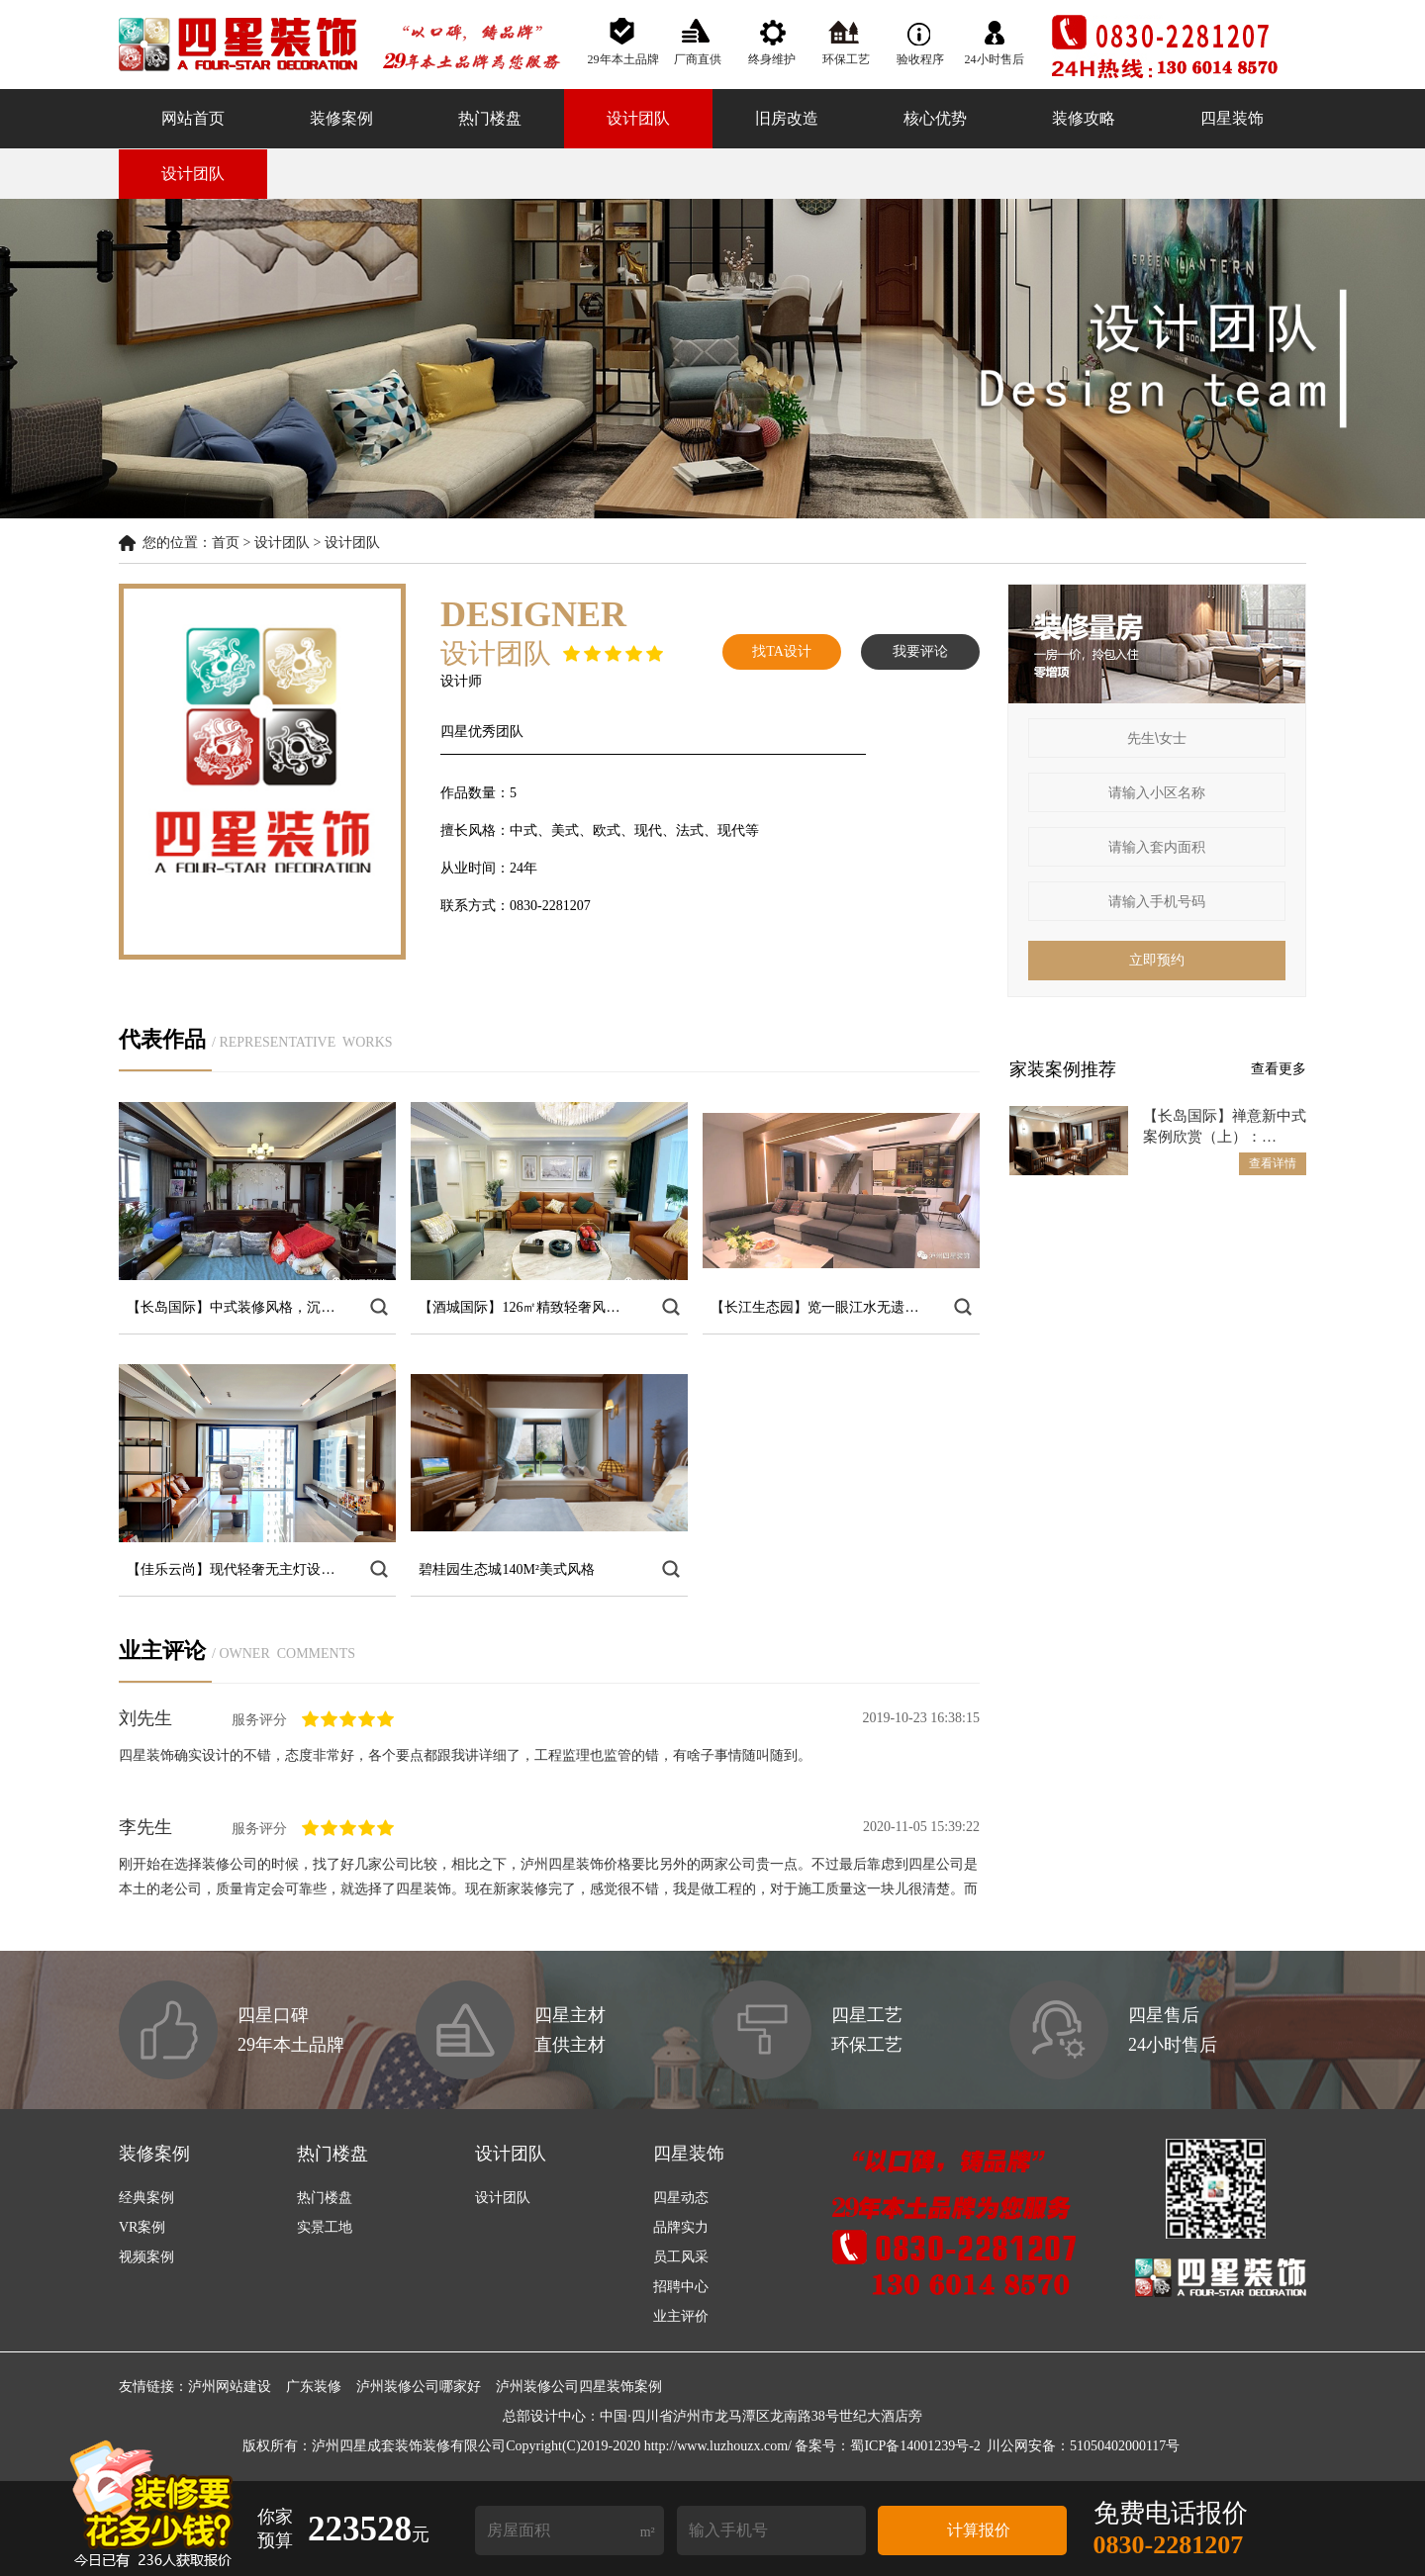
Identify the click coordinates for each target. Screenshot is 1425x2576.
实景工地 (324, 2227)
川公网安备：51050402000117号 (1083, 2445)
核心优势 (935, 118)
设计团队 (638, 118)
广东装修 (313, 2386)
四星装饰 (1232, 118)
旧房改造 (786, 118)
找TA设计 (781, 651)
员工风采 (681, 2257)
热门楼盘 (490, 118)
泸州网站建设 (229, 2386)
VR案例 (142, 2227)
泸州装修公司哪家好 (418, 2386)
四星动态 (681, 2197)
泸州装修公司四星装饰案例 (579, 2386)
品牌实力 (681, 2227)
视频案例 (146, 2257)
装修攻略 (1083, 118)
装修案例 (341, 118)
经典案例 (146, 2197)
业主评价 (681, 2316)
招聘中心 (681, 2286)
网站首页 (193, 118)
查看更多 (1278, 1068)
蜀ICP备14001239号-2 (915, 2445)
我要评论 (920, 651)
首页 (225, 542)
